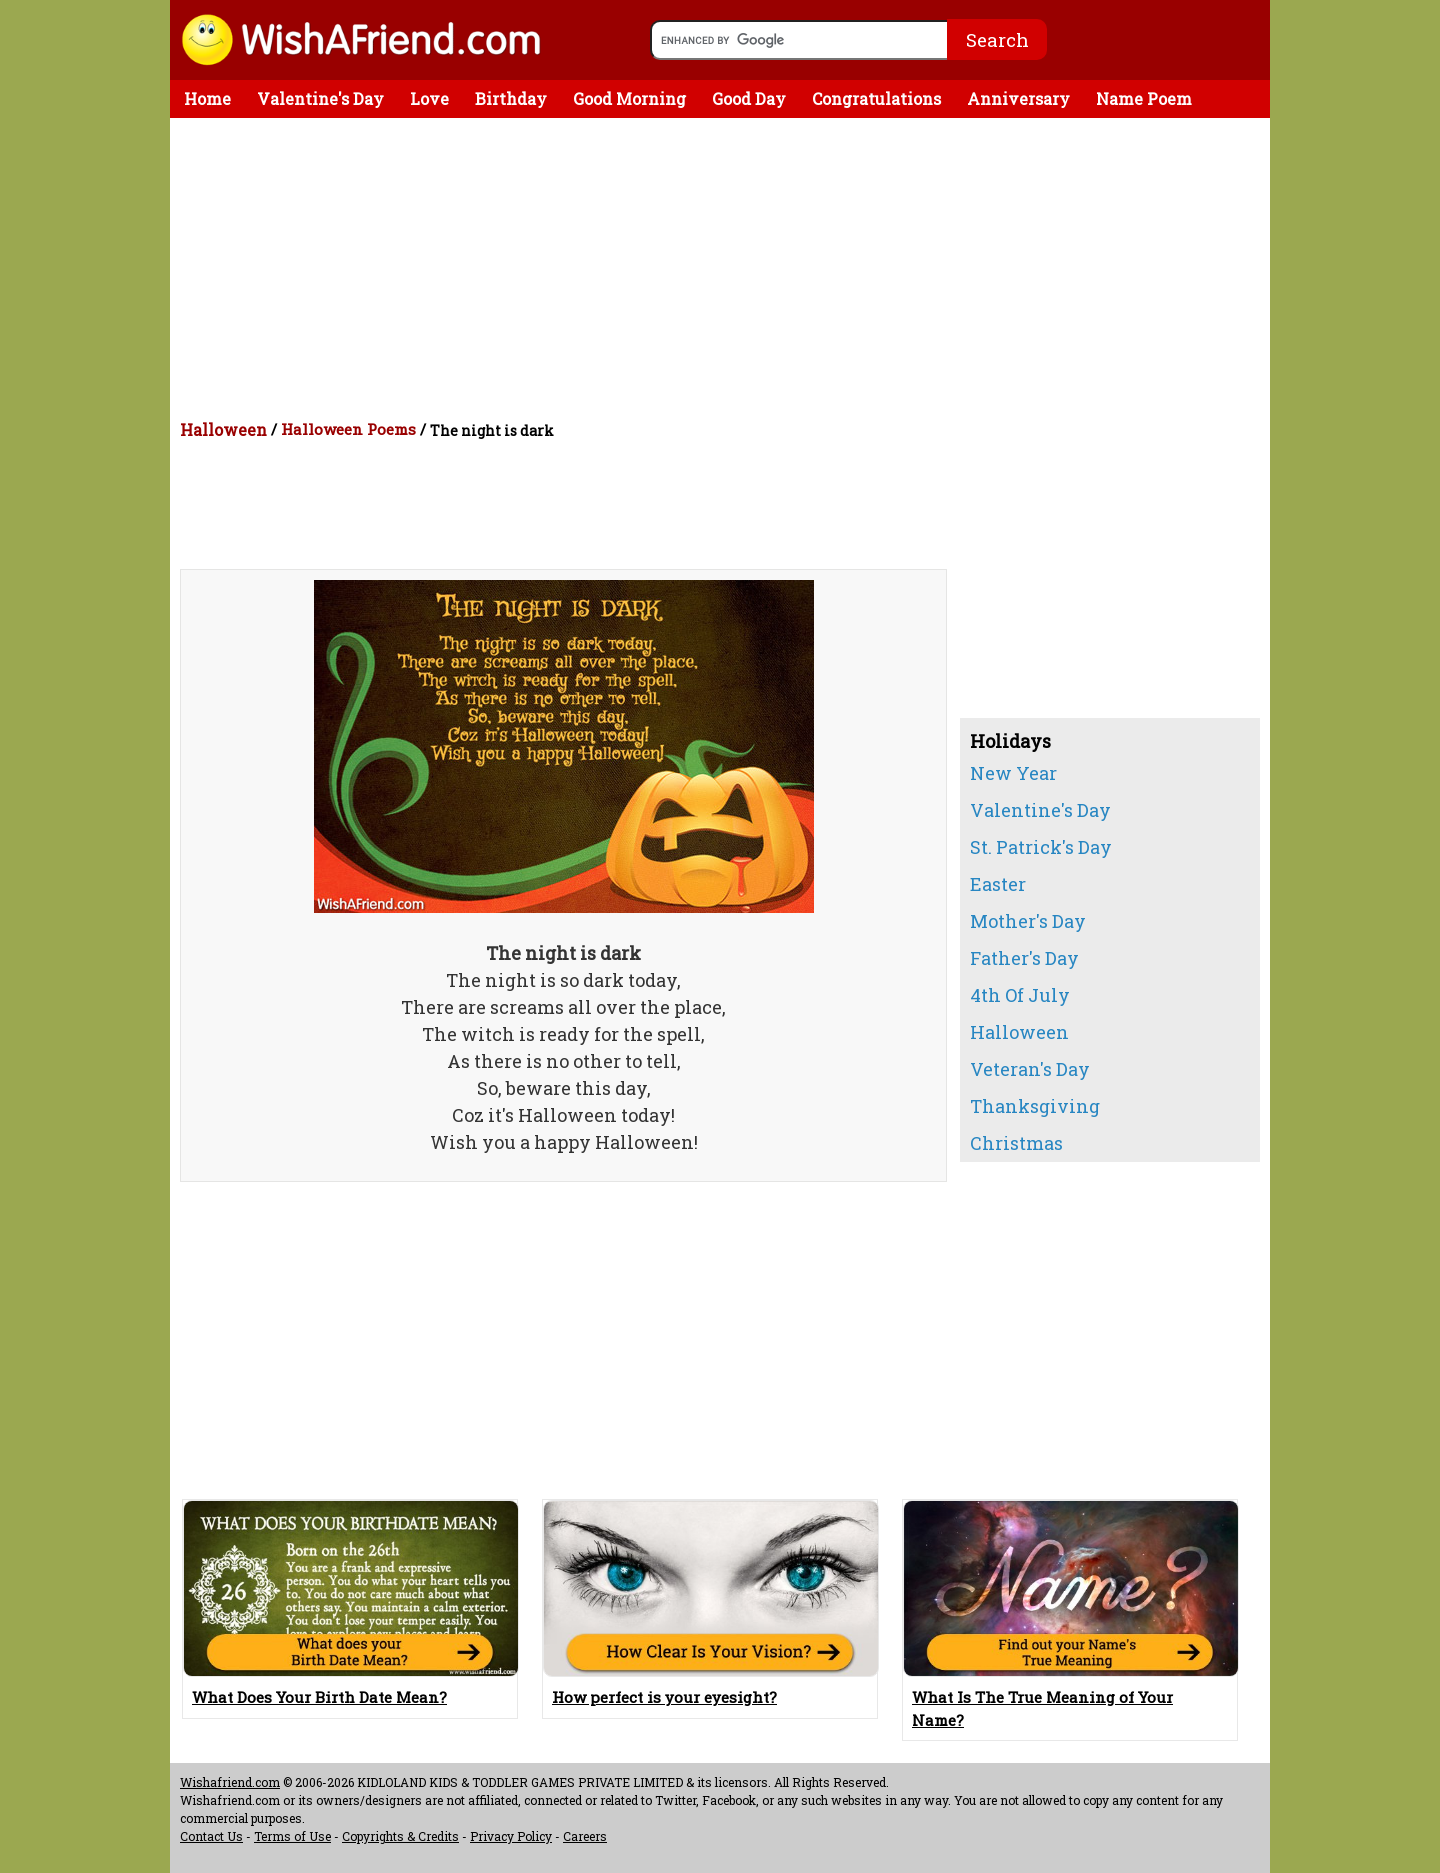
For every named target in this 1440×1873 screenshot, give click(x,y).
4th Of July (1020, 995)
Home (207, 98)
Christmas (1016, 1143)
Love (429, 98)
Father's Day (1024, 958)
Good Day (749, 98)
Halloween (223, 429)
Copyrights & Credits (400, 1836)
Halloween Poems (348, 429)
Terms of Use (292, 1836)
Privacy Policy (511, 1836)
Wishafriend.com (230, 1782)
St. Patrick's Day (1041, 847)
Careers (585, 1836)
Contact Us (211, 1836)
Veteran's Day (1030, 1069)
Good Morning (629, 98)
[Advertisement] (725, 268)
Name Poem (1144, 98)
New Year (1013, 773)
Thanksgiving (1035, 1106)
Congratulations (876, 98)
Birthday (511, 98)
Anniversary (1018, 98)
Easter (998, 884)
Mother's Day (1028, 921)
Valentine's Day (320, 98)
